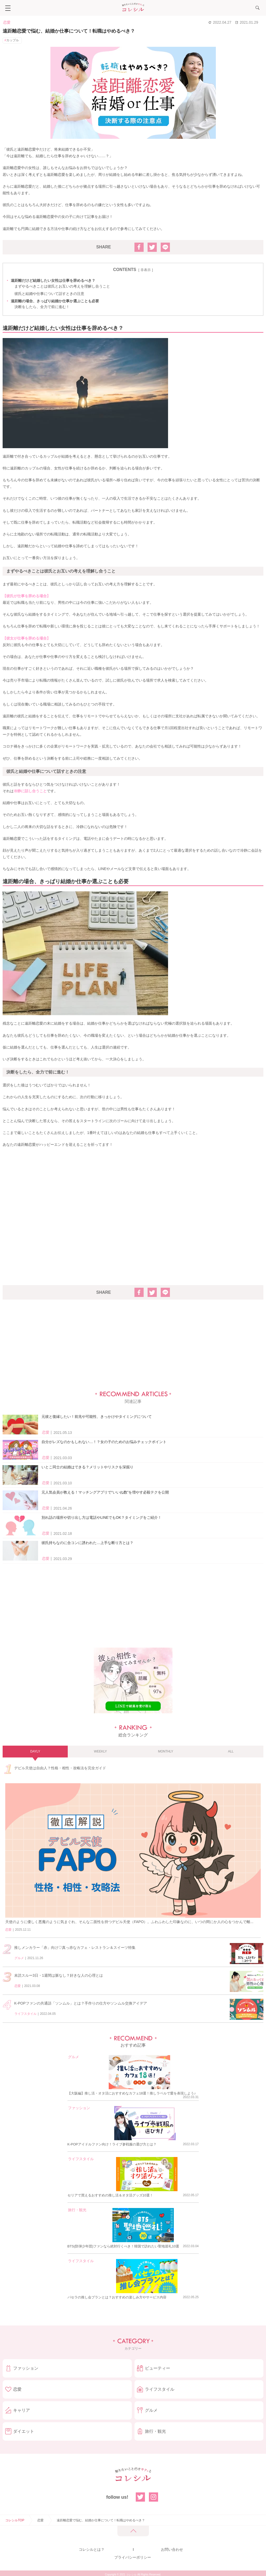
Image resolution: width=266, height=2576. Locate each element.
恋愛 (7, 22)
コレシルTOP (14, 2520)
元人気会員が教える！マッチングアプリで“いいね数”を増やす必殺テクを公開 (105, 1492)
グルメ (19, 1958)
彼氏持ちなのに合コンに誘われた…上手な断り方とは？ (87, 1543)
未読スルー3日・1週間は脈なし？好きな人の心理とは (58, 1975)
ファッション (79, 2108)
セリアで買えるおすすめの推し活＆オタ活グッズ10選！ (110, 2195)
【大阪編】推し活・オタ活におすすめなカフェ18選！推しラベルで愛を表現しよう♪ (131, 2093)
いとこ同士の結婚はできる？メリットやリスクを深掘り (87, 1467)
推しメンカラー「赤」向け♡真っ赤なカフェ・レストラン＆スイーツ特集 (74, 1947)
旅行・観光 (77, 2210)
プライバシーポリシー (132, 2557)
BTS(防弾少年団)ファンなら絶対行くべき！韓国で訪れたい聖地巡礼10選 (123, 2246)
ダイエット (23, 2431)
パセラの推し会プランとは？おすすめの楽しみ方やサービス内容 (116, 2297)
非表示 (145, 270)
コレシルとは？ (92, 2549)
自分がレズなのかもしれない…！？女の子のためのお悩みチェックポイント (103, 1442)
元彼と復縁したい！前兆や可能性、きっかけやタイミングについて (96, 1416)
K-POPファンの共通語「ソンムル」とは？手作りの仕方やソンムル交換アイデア (80, 2003)
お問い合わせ (172, 2549)
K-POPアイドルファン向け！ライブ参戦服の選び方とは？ (112, 2144)
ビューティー (157, 2368)
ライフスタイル (25, 2014)
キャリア (21, 2410)
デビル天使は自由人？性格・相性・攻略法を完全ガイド (60, 1768)
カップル (12, 40)
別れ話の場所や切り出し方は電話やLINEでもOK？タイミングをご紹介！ (101, 1517)
